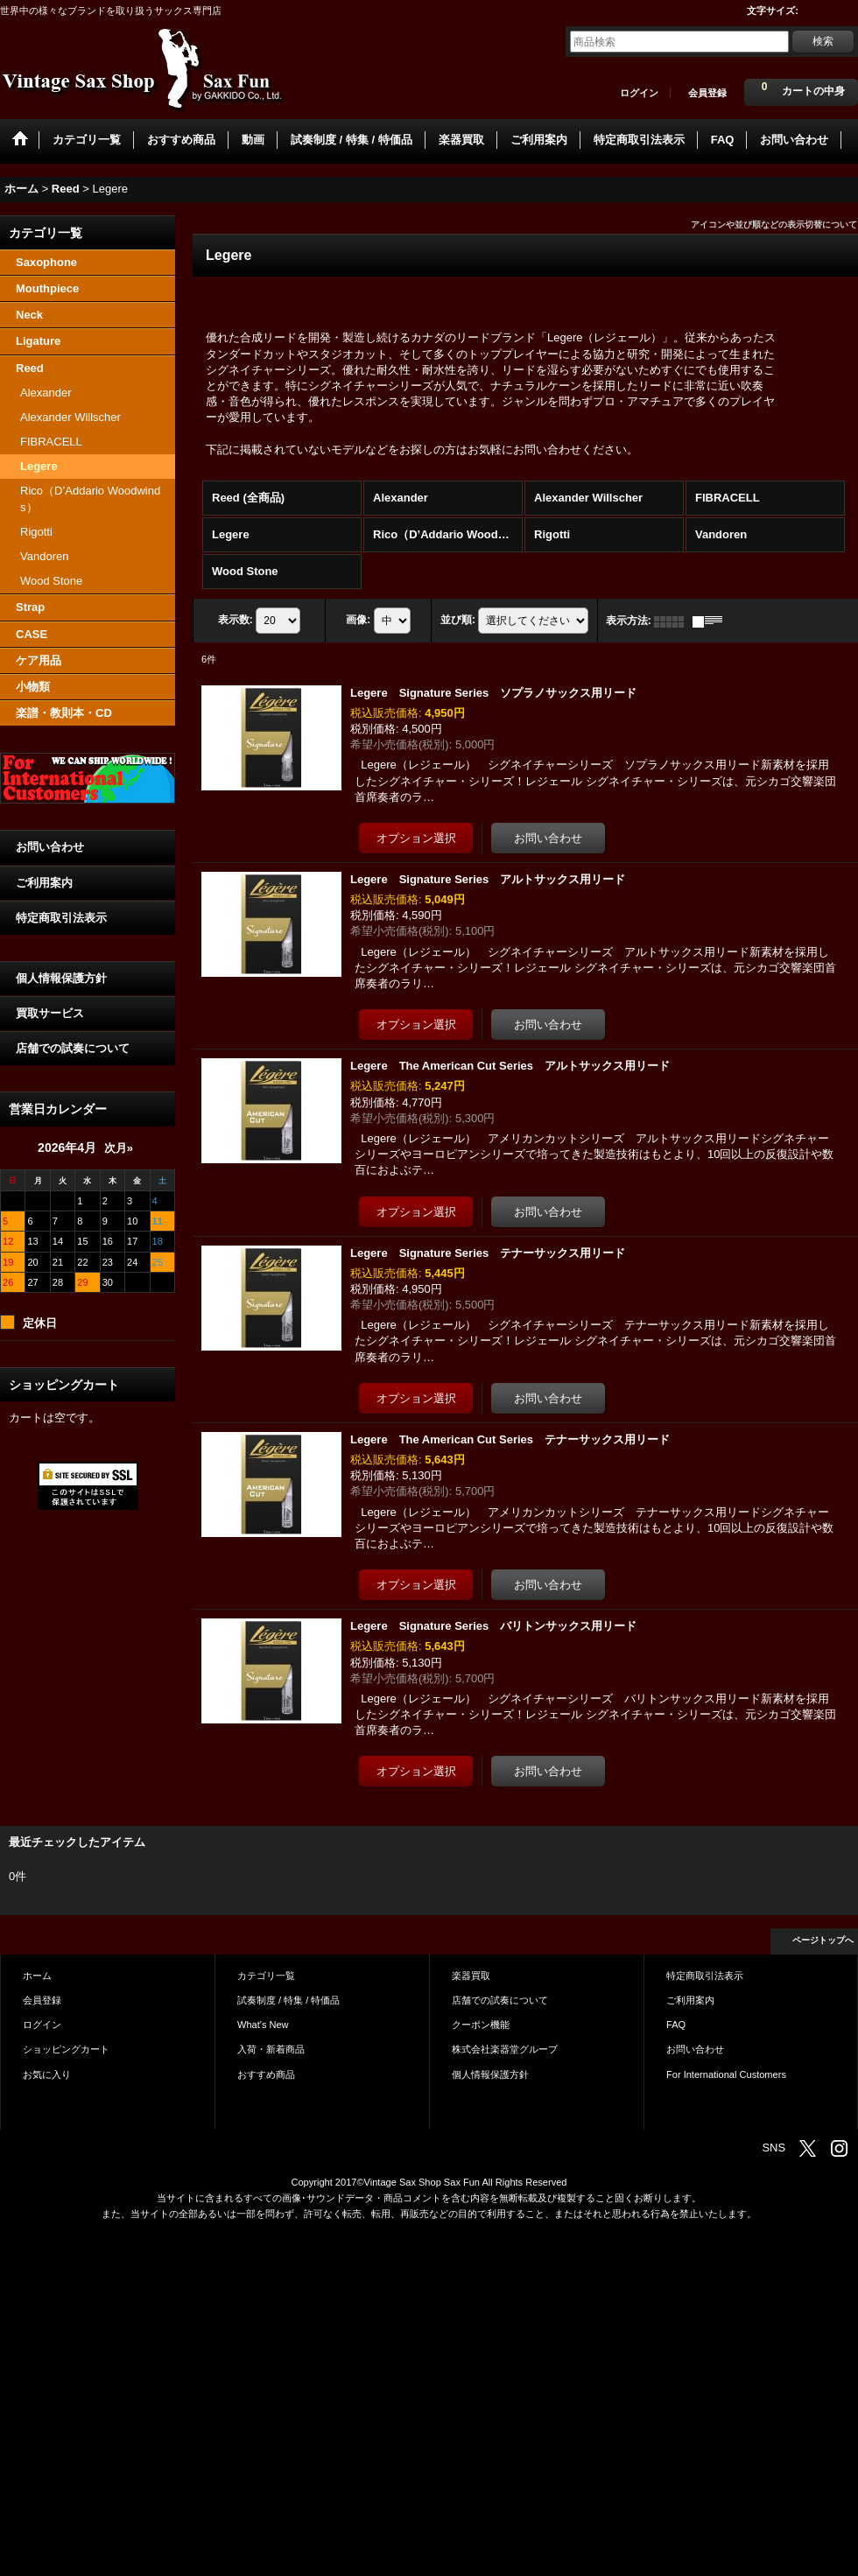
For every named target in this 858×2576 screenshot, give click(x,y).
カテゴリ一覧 (266, 1975)
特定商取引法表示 (61, 917)
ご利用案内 (44, 882)
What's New (263, 2024)
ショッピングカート (66, 2049)
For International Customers (726, 2074)
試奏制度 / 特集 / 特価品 (288, 2000)
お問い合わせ (50, 846)
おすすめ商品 (266, 2074)
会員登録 (707, 93)
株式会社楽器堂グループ (505, 2049)
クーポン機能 (481, 2024)
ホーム (37, 1975)
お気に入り (47, 2074)
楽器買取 (471, 1975)
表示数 (235, 620)
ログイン (639, 93)
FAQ (676, 2024)
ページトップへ (823, 1940)
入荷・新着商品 (271, 2049)
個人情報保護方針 (61, 978)
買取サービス (50, 1013)
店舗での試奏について (73, 1048)
